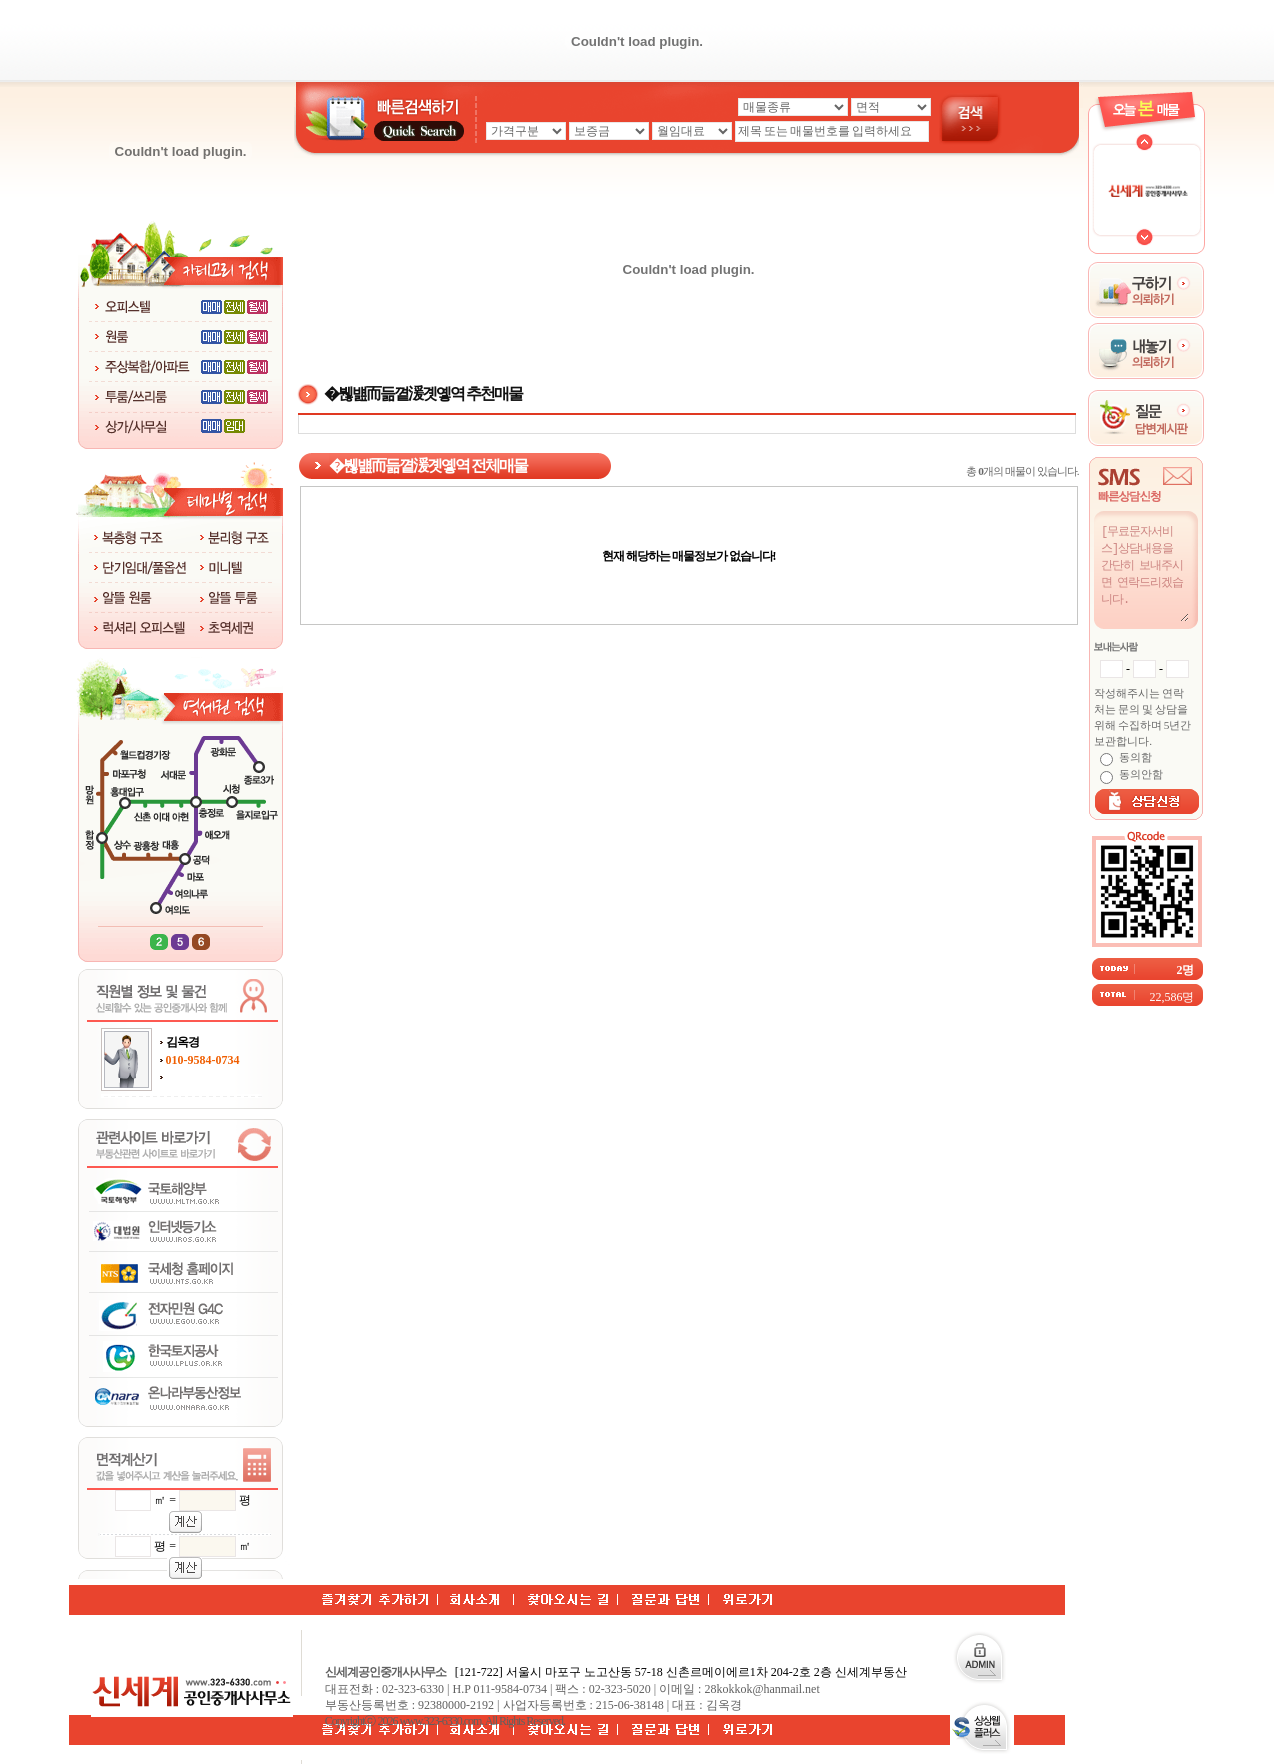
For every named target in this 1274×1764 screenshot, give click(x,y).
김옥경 (182, 1042)
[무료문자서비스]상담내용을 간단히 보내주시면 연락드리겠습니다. (1144, 572)
